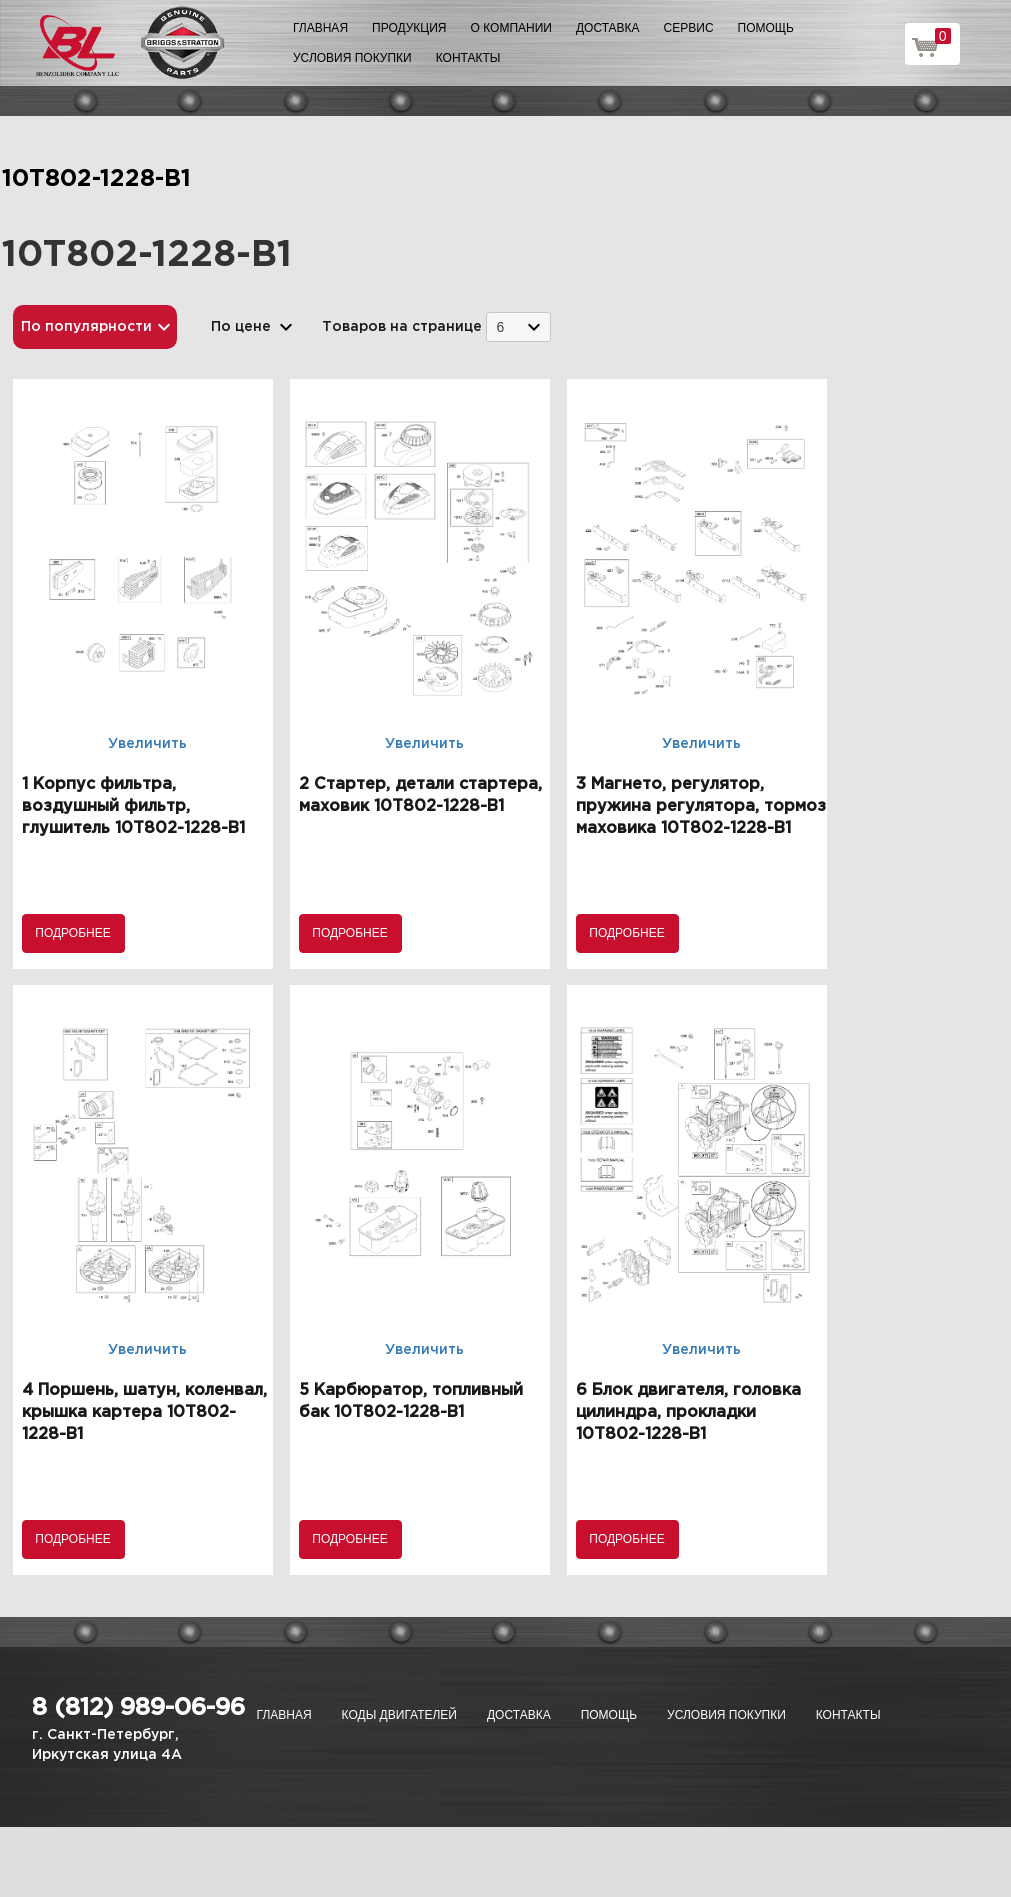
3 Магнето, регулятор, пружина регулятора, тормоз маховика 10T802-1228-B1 (701, 806)
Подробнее (72, 933)
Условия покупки (352, 58)
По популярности (86, 327)
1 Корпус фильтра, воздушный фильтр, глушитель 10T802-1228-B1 (133, 806)
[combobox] (518, 326)
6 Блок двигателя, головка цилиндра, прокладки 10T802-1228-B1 (688, 1412)
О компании (511, 28)
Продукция (409, 28)
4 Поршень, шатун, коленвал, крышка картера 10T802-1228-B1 (144, 1412)
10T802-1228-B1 (96, 179)
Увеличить (147, 744)
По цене (241, 327)
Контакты (468, 58)
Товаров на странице (402, 327)
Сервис (689, 28)
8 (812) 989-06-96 (138, 1708)
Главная (320, 28)
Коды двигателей (399, 1715)
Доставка (608, 28)
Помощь (766, 28)
